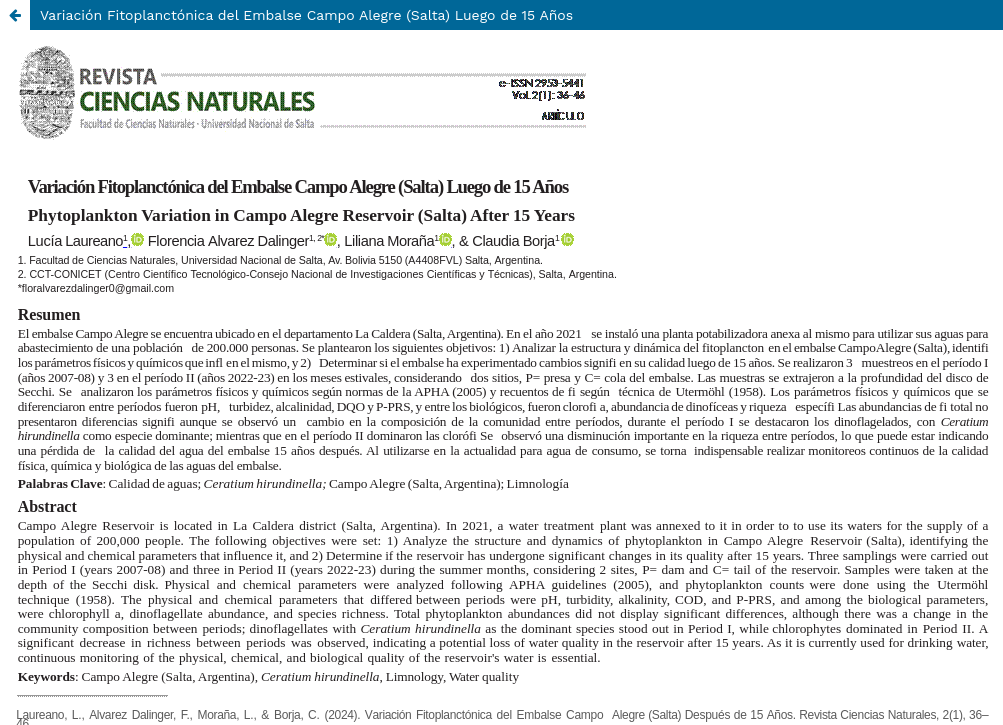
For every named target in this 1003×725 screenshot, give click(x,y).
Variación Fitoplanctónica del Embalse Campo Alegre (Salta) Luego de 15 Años (306, 15)
